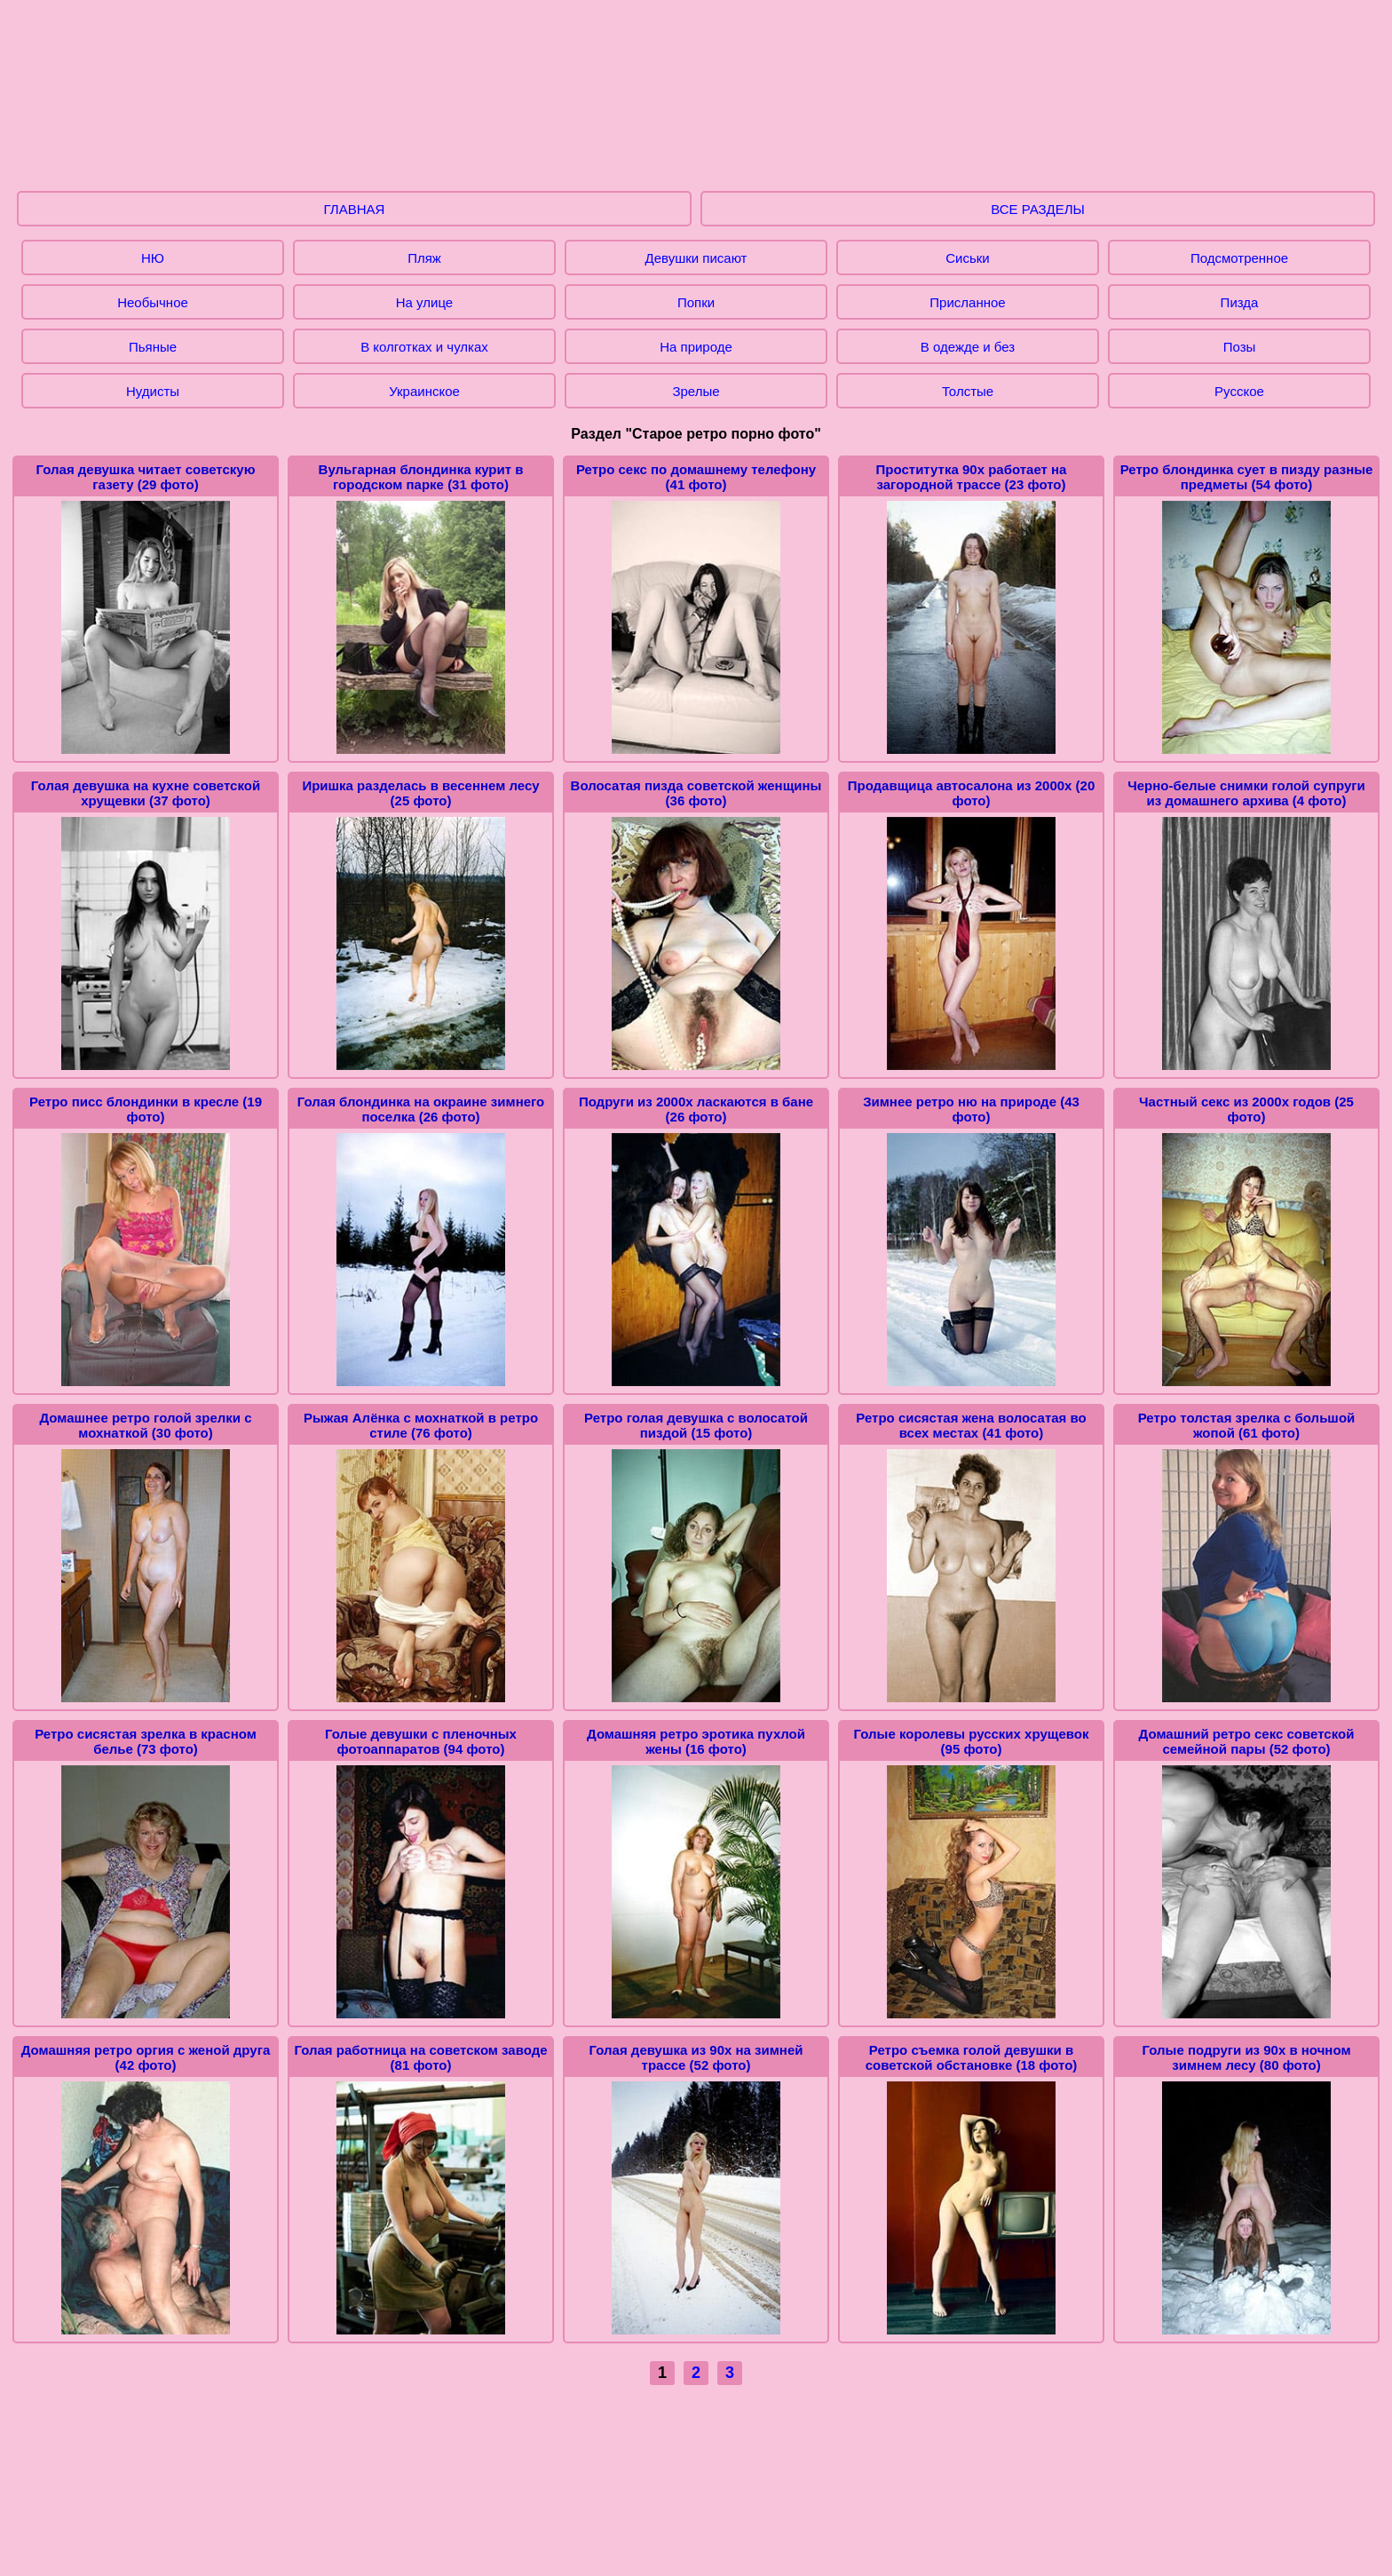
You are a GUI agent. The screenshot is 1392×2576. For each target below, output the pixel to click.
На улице (424, 302)
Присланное (967, 302)
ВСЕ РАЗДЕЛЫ (1038, 209)
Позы (1239, 346)
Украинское (424, 391)
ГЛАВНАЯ (354, 209)
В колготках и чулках (424, 346)
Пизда (1240, 302)
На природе (696, 346)
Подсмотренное (1239, 258)
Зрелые (695, 391)
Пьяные (153, 346)
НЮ (152, 258)
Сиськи (967, 258)
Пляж (424, 258)
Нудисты (152, 391)
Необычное (152, 302)
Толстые (967, 391)
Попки (696, 302)
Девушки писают (696, 258)
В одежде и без (968, 346)
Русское (1239, 391)
